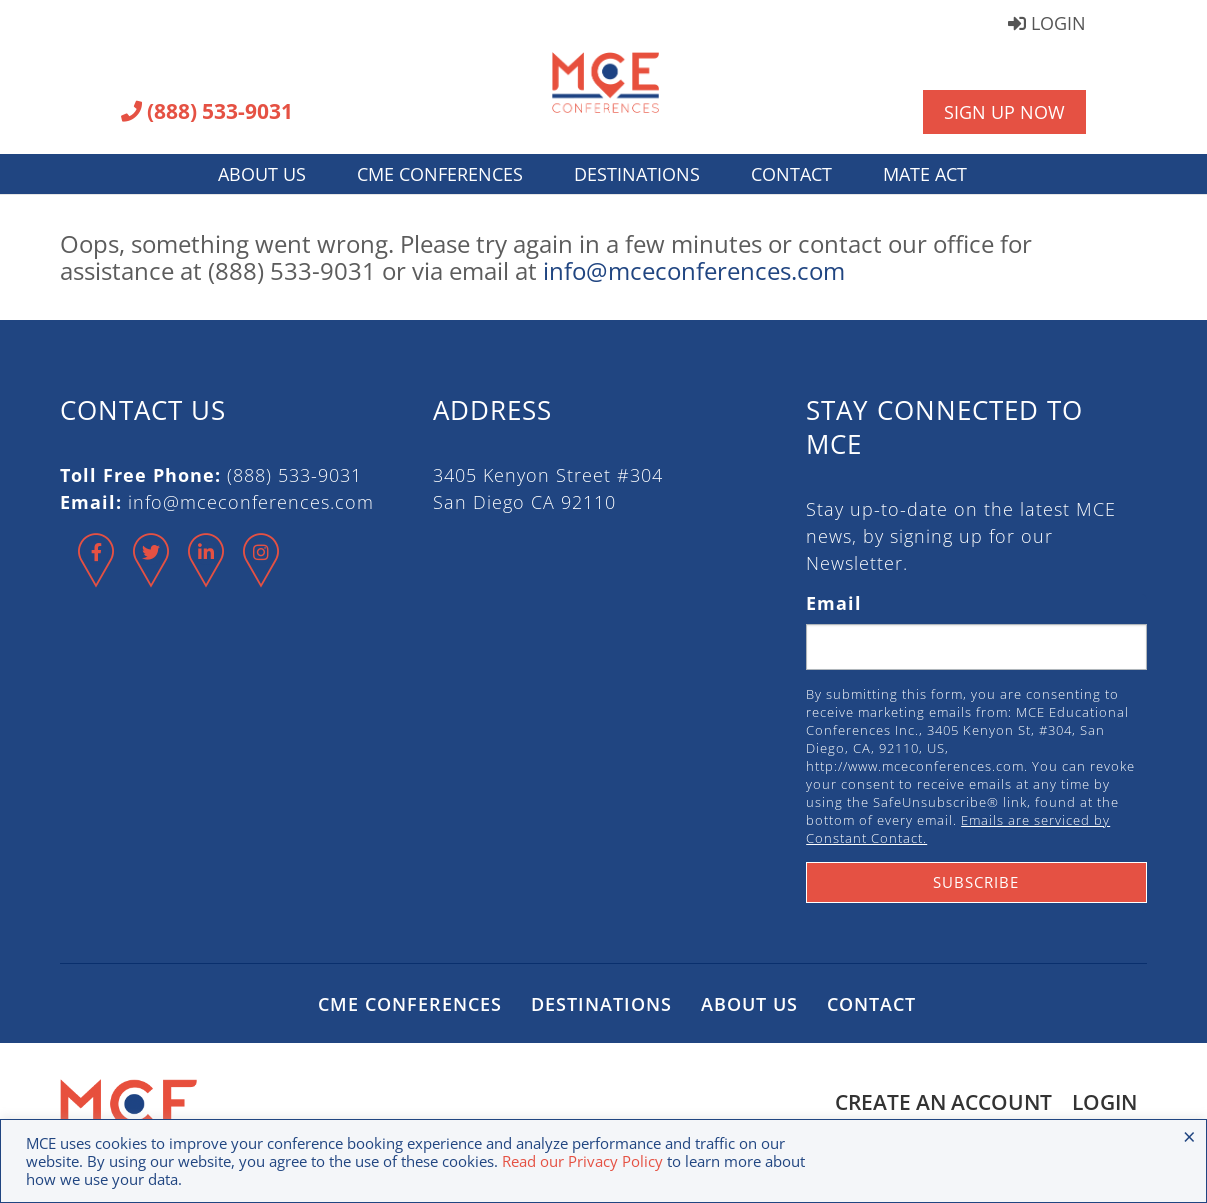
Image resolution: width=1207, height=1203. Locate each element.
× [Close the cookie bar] (1189, 1136)
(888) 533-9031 (207, 113)
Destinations (637, 174)
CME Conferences (440, 174)
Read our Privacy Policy (582, 1161)
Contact (791, 174)
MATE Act (925, 174)
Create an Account (943, 1102)
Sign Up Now (1004, 112)
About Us (262, 174)
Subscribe (976, 882)
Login (1047, 24)
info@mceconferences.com (694, 270)
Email (834, 603)
